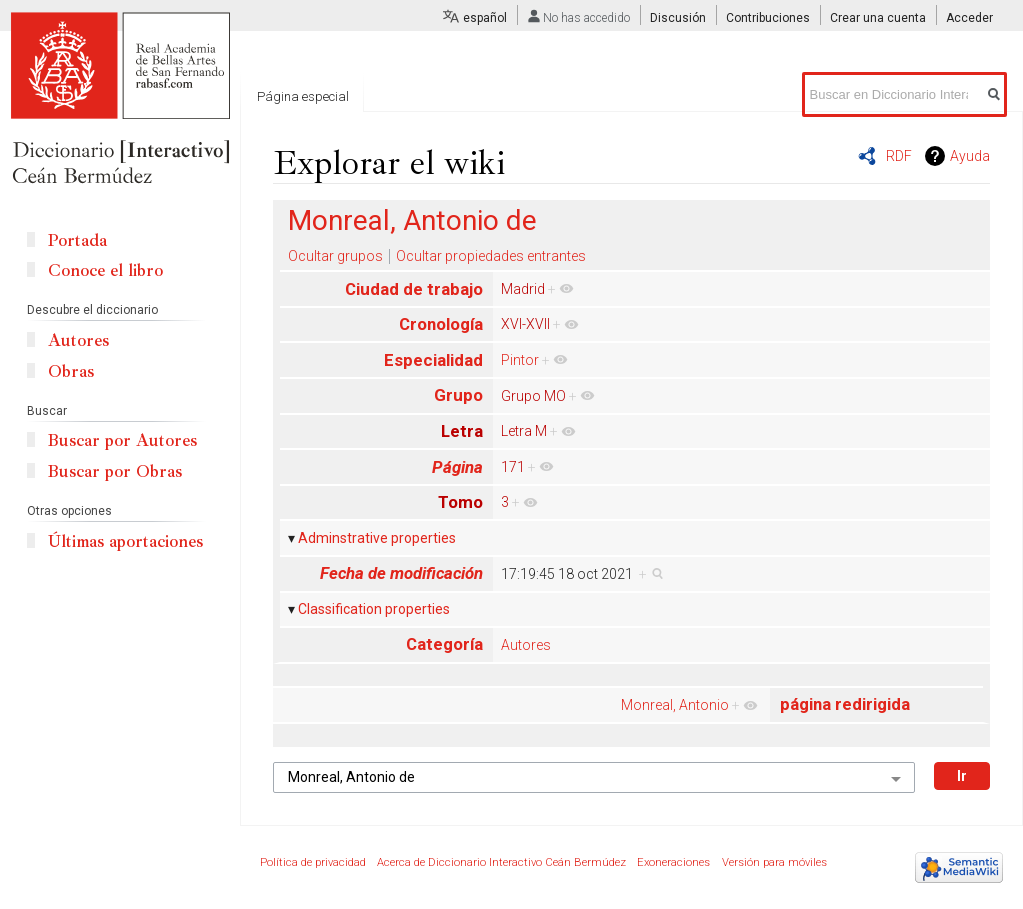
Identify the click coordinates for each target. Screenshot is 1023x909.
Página (457, 467)
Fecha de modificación (401, 573)
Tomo (460, 502)
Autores (526, 645)
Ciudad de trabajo (414, 289)
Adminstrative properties (377, 538)
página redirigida (845, 704)
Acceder (969, 18)
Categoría (444, 644)
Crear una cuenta (878, 18)
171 (513, 467)
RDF (899, 156)
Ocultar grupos (335, 256)
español (485, 18)
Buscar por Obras (115, 471)
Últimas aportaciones (125, 541)
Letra (462, 431)
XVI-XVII (525, 324)
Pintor (520, 360)
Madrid (523, 289)
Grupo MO (533, 396)
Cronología (441, 324)
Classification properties (374, 609)
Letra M (524, 431)
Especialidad (433, 360)
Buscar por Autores (122, 440)
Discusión (678, 18)
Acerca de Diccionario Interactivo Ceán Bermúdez (501, 862)
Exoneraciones (673, 862)
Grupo (458, 395)
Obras (71, 371)
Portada (77, 240)
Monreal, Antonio (675, 705)
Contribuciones (768, 18)
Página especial (303, 96)
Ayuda (970, 156)
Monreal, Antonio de (412, 220)
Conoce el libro (105, 270)
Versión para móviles (774, 862)
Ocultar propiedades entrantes (491, 256)
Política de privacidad (313, 862)
